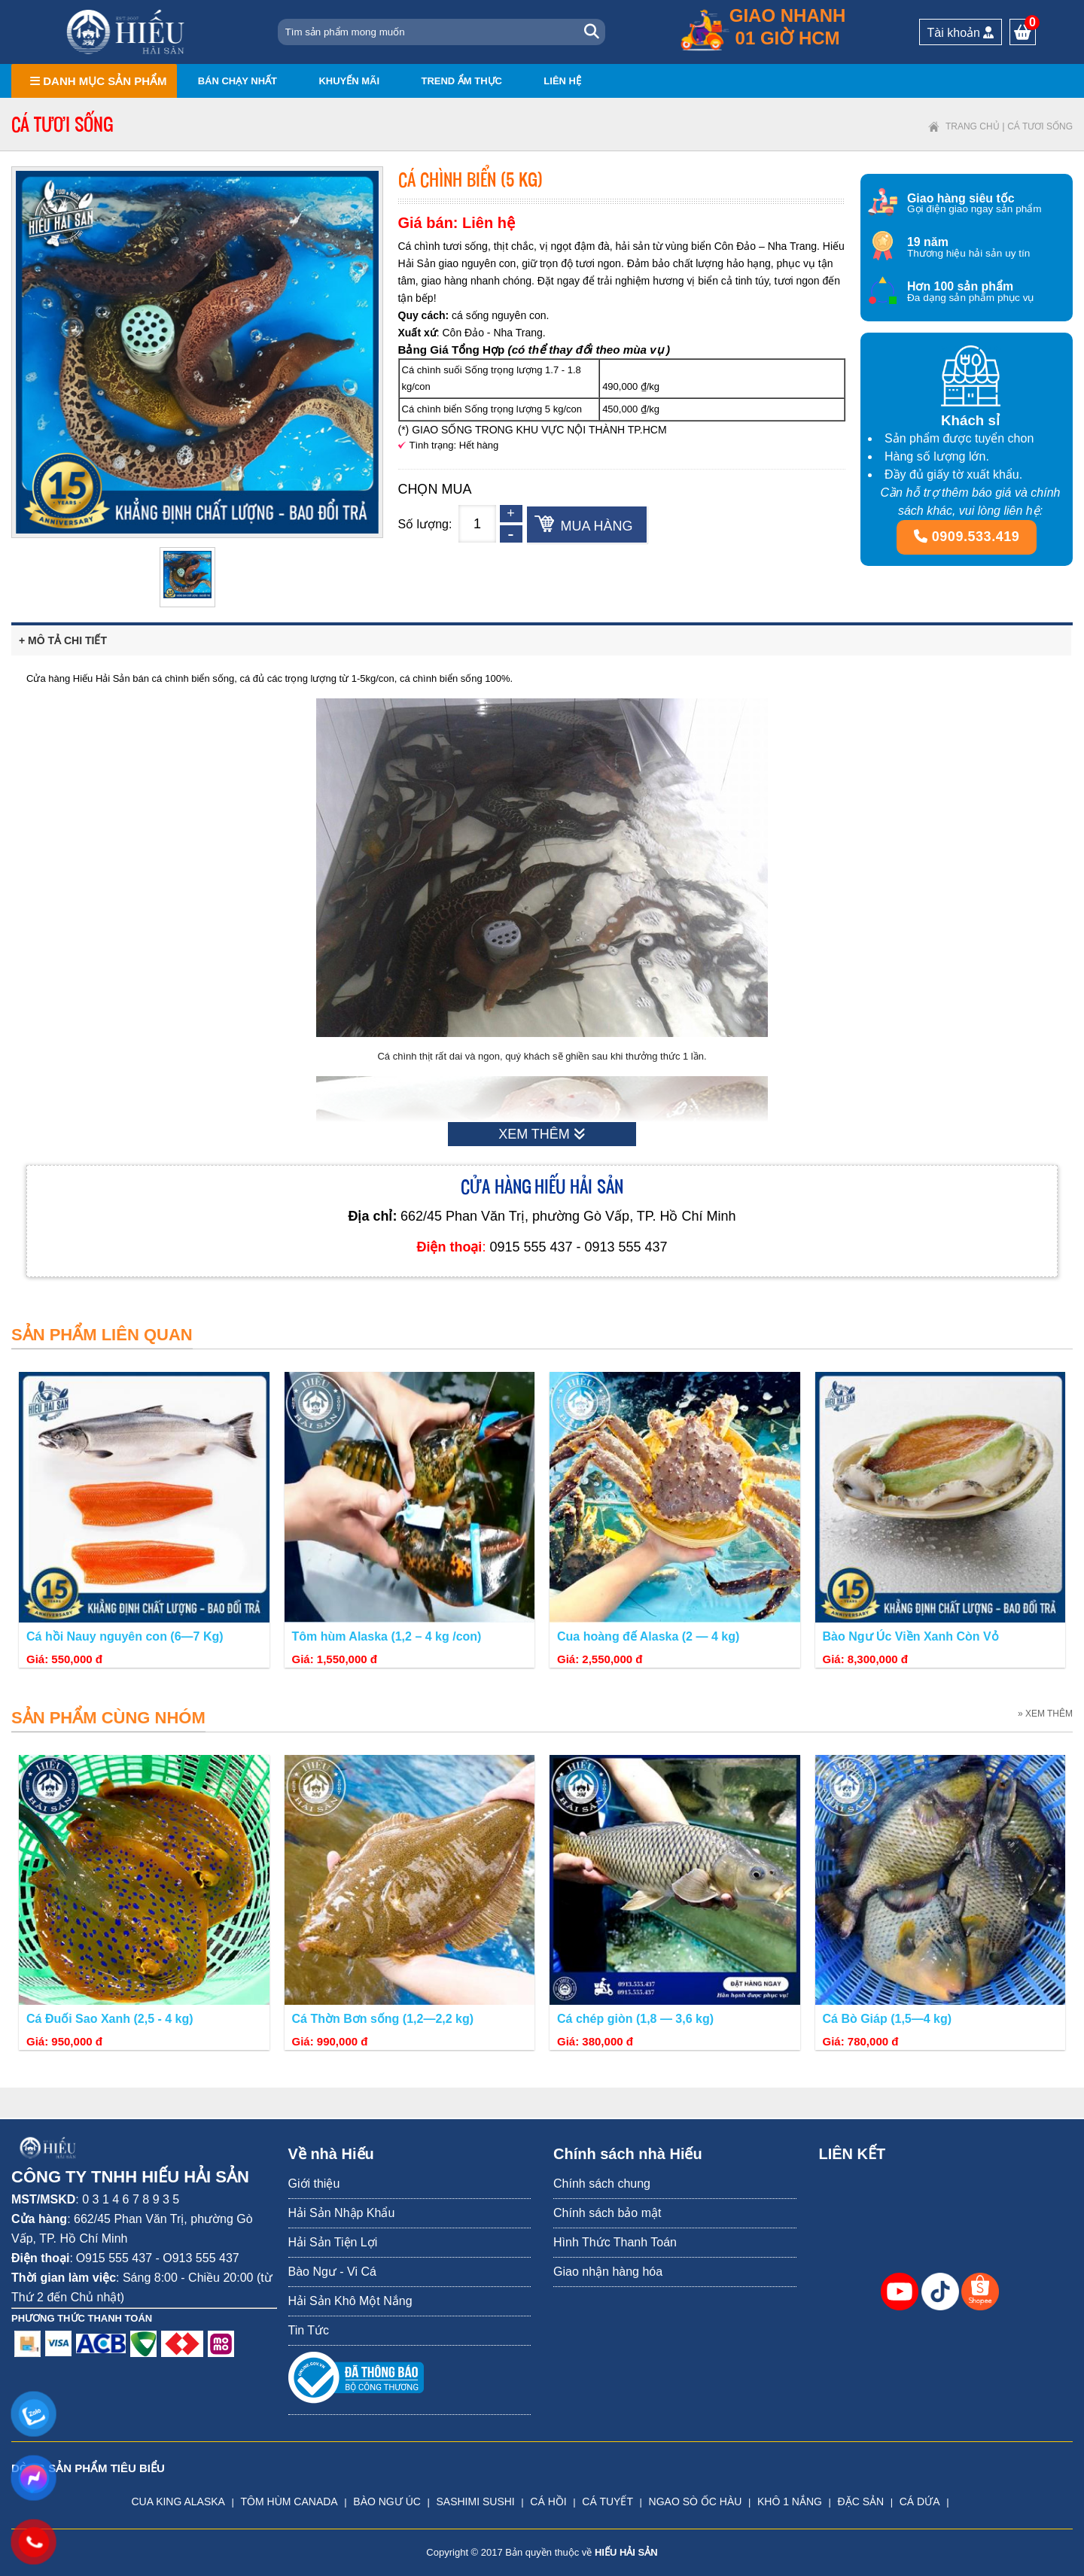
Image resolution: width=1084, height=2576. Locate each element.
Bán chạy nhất (237, 81)
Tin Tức (309, 2330)
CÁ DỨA (920, 2501)
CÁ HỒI (548, 2501)
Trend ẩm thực (461, 81)
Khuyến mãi (348, 81)
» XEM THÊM (1045, 1713)
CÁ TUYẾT (607, 2501)
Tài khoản (960, 32)
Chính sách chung (601, 2183)
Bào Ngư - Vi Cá (332, 2271)
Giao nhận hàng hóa (607, 2271)
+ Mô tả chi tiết (63, 640)
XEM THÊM (542, 1134)
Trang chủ (972, 126)
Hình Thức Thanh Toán (615, 2242)
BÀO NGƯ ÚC (387, 2501)
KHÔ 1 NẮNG (789, 2501)
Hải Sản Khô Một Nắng (350, 2301)
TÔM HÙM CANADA (289, 2501)
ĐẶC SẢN (861, 2501)
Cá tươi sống (1040, 126)
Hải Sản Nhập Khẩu (341, 2212)
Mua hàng (597, 526)
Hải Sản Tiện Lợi (333, 2242)
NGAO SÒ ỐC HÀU (695, 2501)
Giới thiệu (314, 2183)
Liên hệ (562, 81)
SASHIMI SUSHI (475, 2501)
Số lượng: (425, 524)
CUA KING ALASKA (178, 2501)
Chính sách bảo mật (607, 2212)
